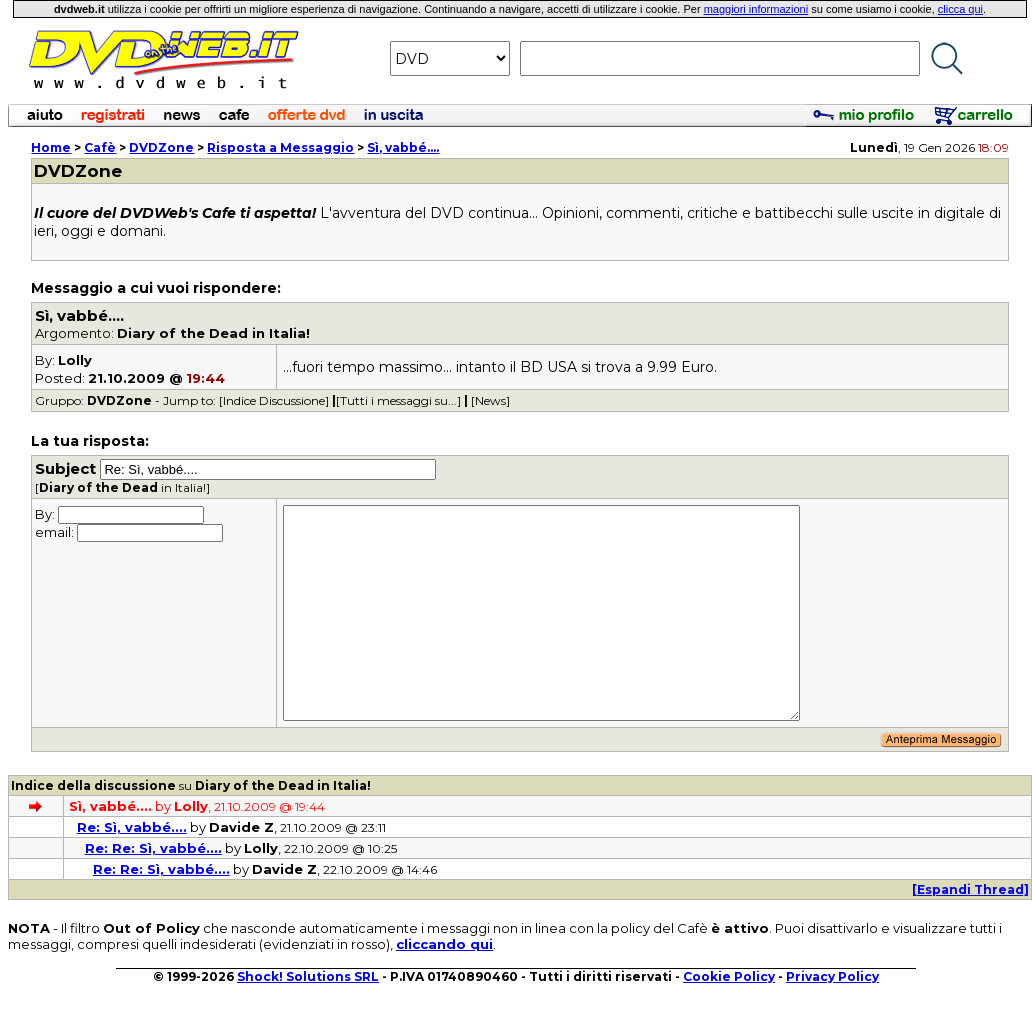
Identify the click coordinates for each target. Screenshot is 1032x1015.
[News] (490, 400)
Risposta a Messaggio (280, 147)
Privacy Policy (832, 976)
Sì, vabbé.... (403, 147)
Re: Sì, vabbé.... (132, 827)
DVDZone (161, 147)
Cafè (100, 147)
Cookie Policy (729, 976)
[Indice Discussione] (274, 400)
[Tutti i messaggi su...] (398, 400)
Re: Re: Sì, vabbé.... (153, 848)
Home (51, 147)
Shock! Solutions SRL (308, 976)
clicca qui (960, 9)
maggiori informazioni (756, 9)
